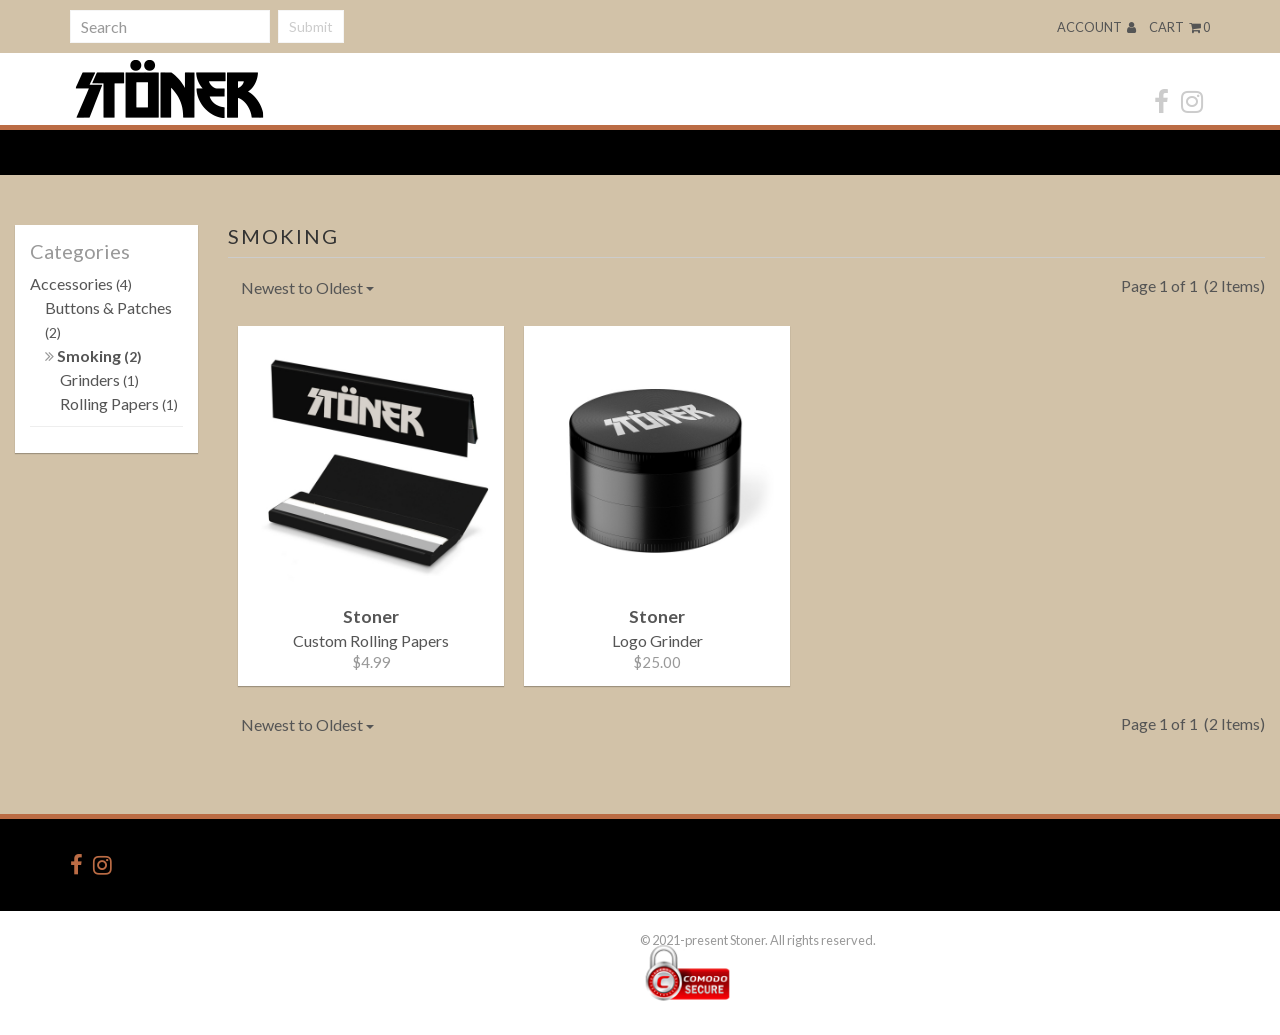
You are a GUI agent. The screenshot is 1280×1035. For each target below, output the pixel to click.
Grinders (99, 379)
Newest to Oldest (307, 287)
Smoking (93, 355)
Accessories (81, 283)
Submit (311, 26)
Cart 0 (1179, 27)
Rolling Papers (119, 403)
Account (1096, 27)
